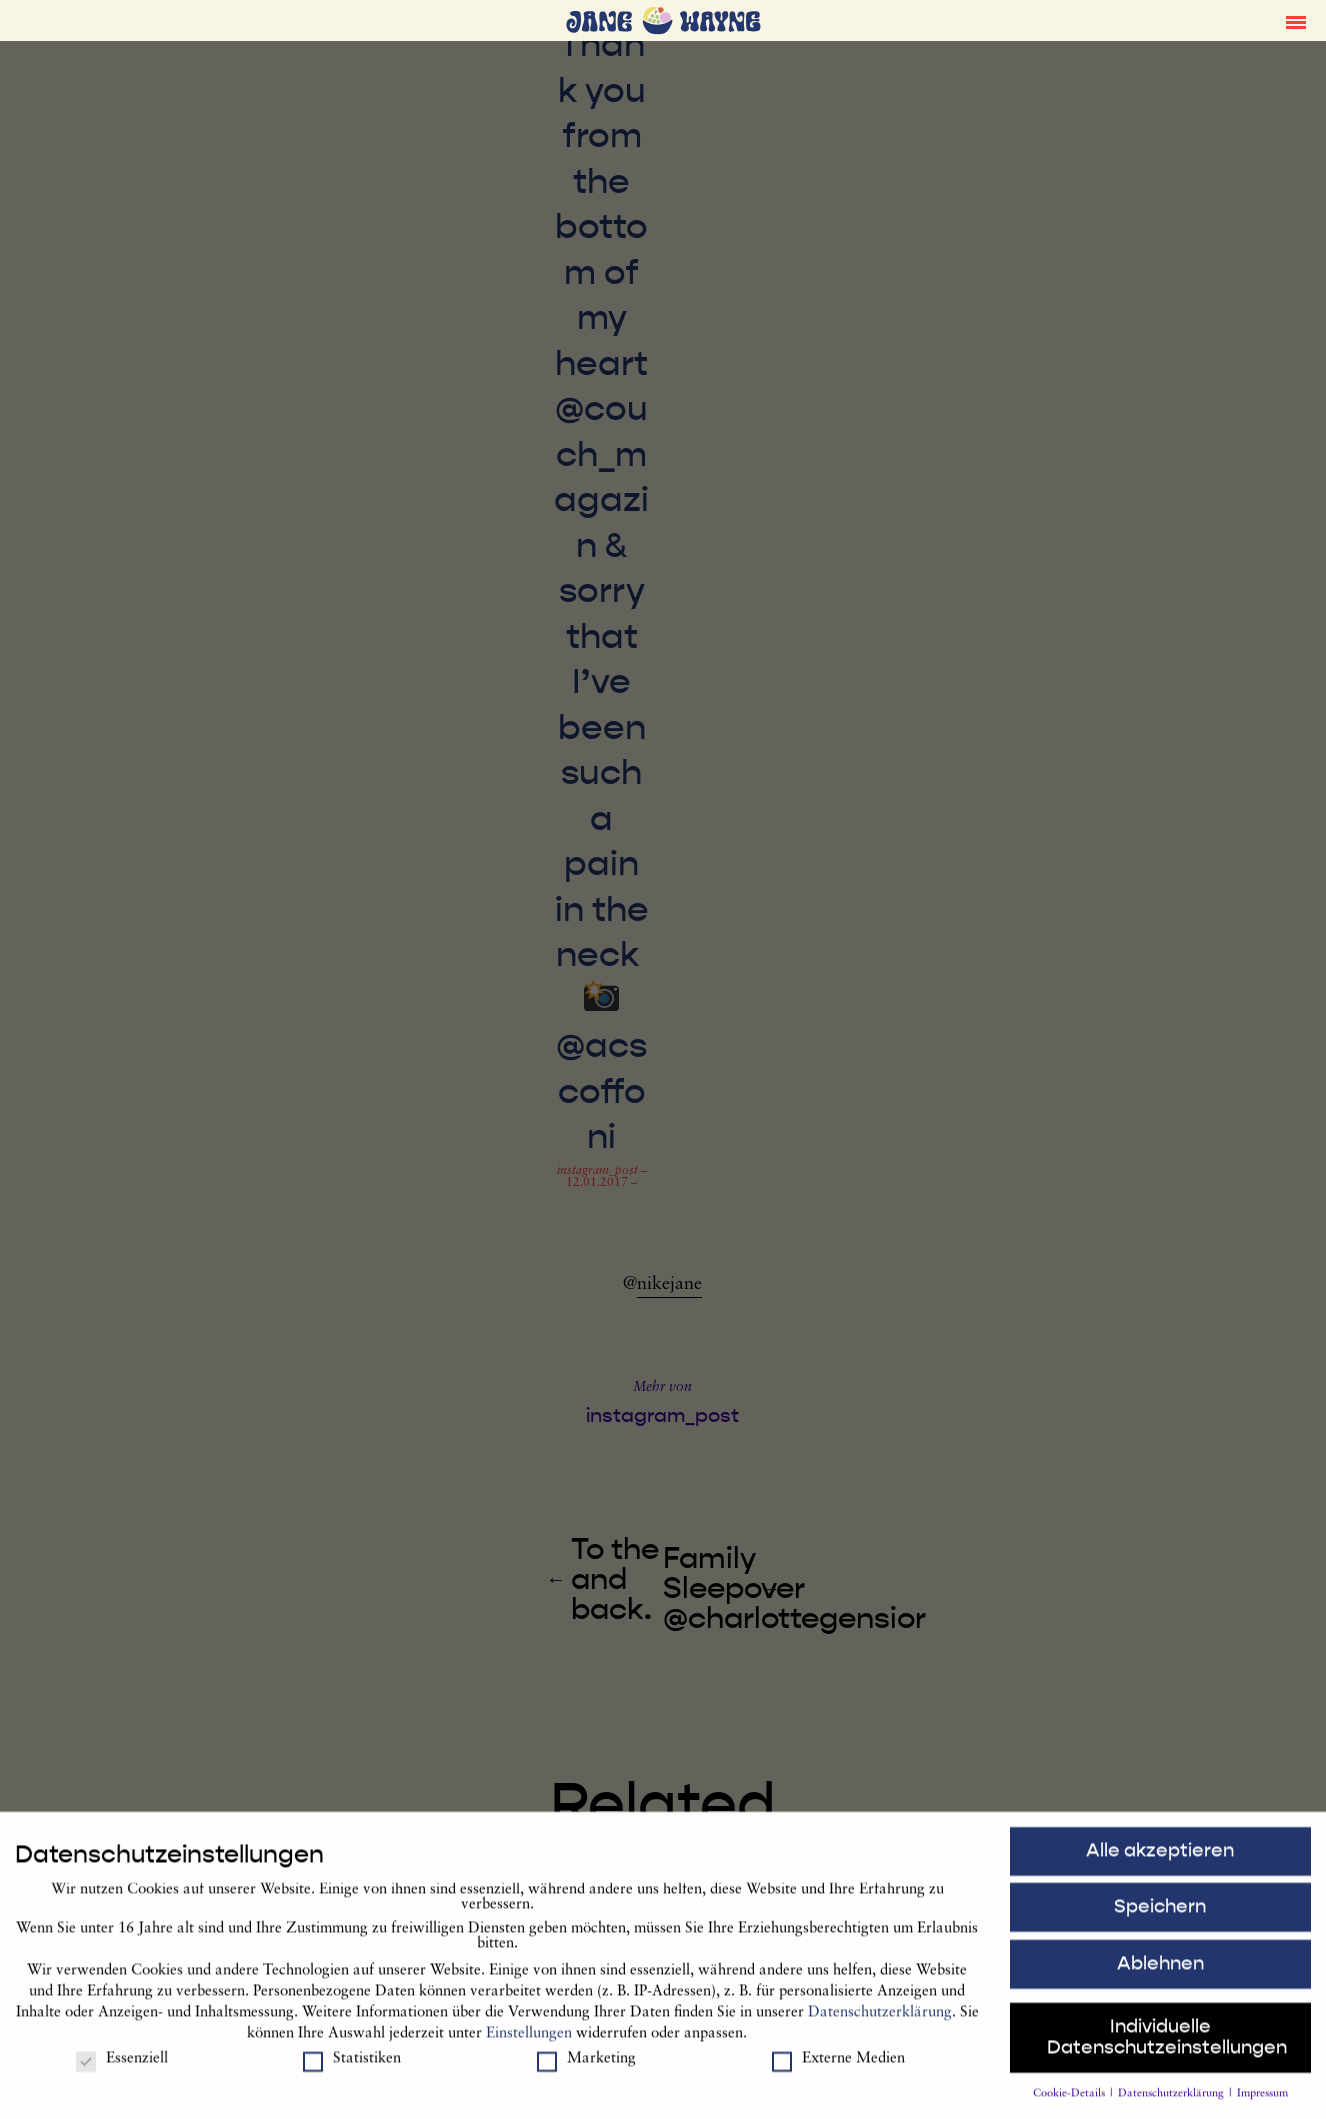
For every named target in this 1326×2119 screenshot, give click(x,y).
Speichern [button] (1160, 1914)
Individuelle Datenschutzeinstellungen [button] (1167, 2044)
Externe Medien (838, 2066)
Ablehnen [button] (1160, 1970)
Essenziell (122, 2066)
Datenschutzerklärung (880, 2020)
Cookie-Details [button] (1070, 2101)
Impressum (1262, 2101)
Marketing (586, 2066)
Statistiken (352, 2066)
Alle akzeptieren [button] (1160, 1857)
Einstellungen (529, 2041)
